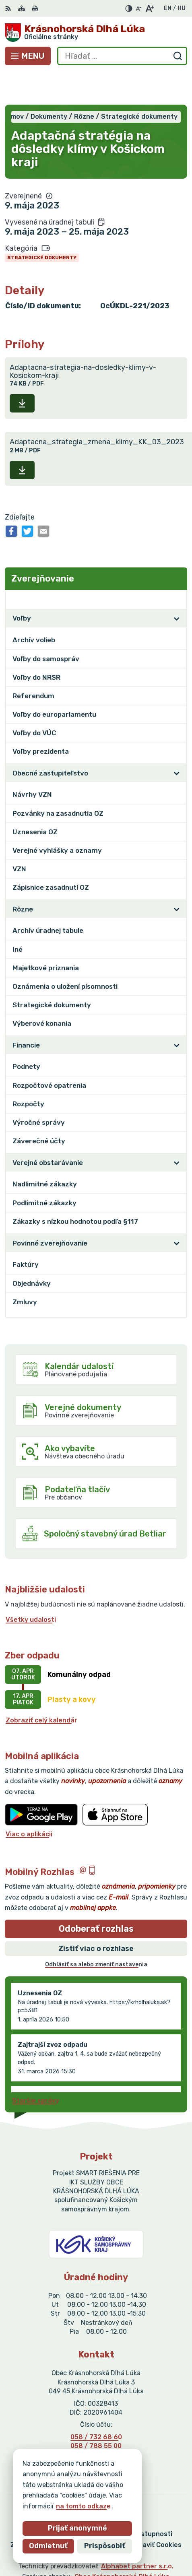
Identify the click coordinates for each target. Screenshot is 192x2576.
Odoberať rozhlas (96, 1895)
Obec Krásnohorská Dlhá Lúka (121, 2543)
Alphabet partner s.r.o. (137, 2533)
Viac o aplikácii (29, 1801)
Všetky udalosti (31, 1586)
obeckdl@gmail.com (96, 2431)
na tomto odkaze (50, 2506)
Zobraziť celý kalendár (41, 1687)
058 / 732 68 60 (96, 2404)
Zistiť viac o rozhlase (96, 1915)
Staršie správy (35, 2067)
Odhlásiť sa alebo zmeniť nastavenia (96, 1931)
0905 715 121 (96, 2422)
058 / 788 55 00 (96, 2413)
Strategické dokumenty (41, 224)
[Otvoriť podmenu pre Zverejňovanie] (176, 566)
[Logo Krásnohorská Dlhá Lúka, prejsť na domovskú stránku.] (96, 32)
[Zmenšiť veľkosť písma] (138, 8)
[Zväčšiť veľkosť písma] (149, 8)
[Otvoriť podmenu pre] (176, 585)
